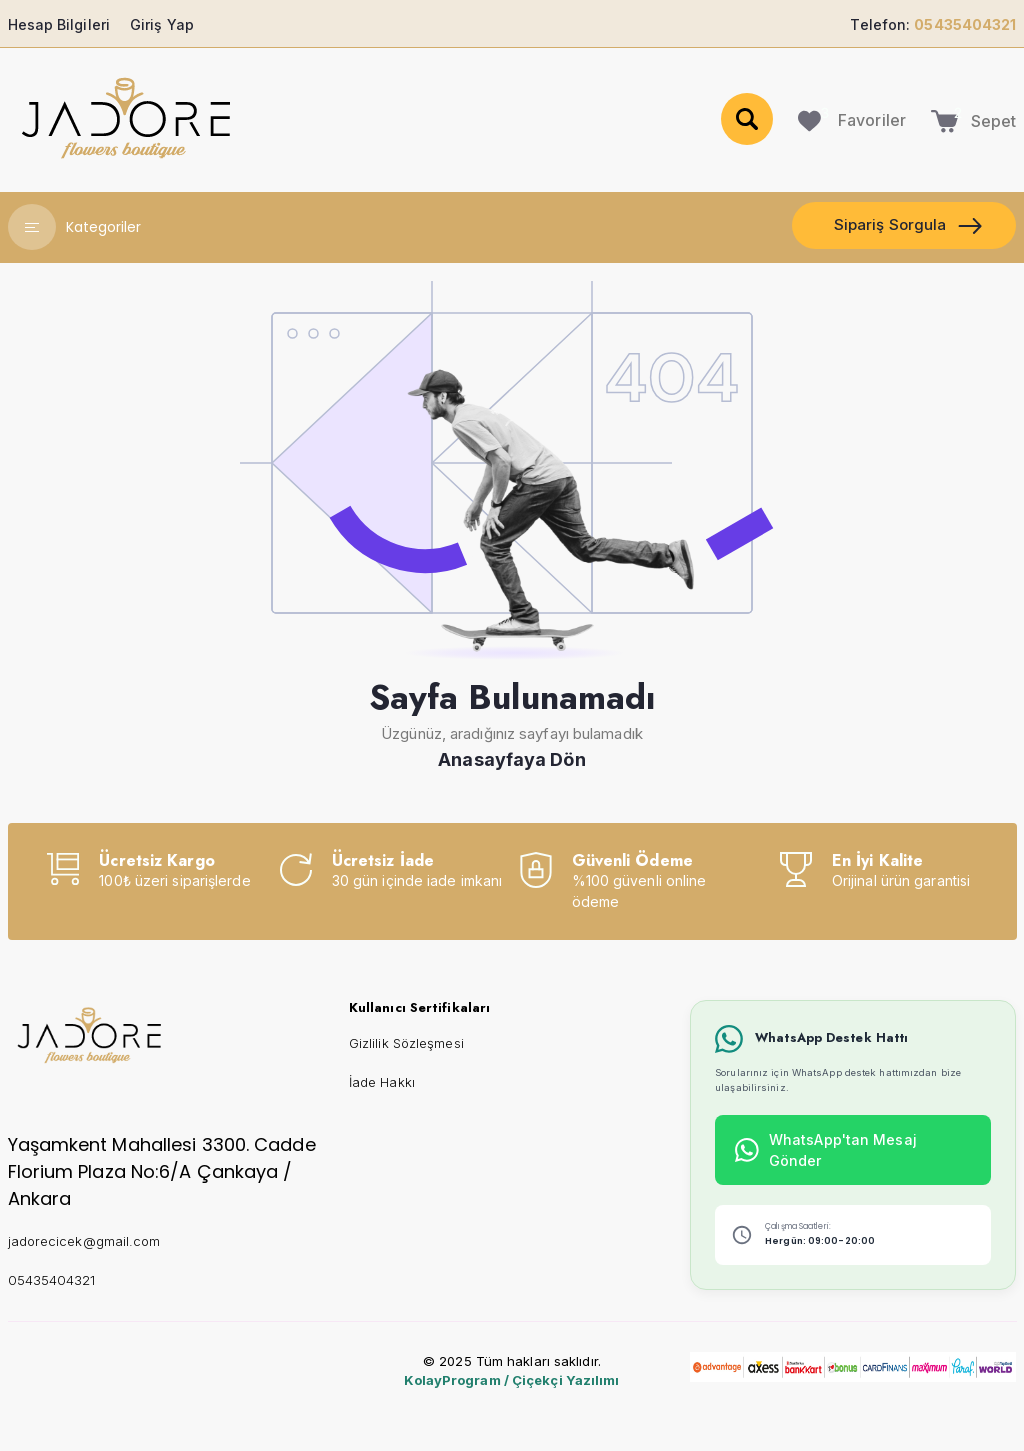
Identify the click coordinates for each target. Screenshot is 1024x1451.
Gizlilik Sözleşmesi (406, 1043)
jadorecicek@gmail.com (84, 1241)
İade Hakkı (382, 1082)
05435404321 (52, 1280)
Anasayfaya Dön (511, 759)
